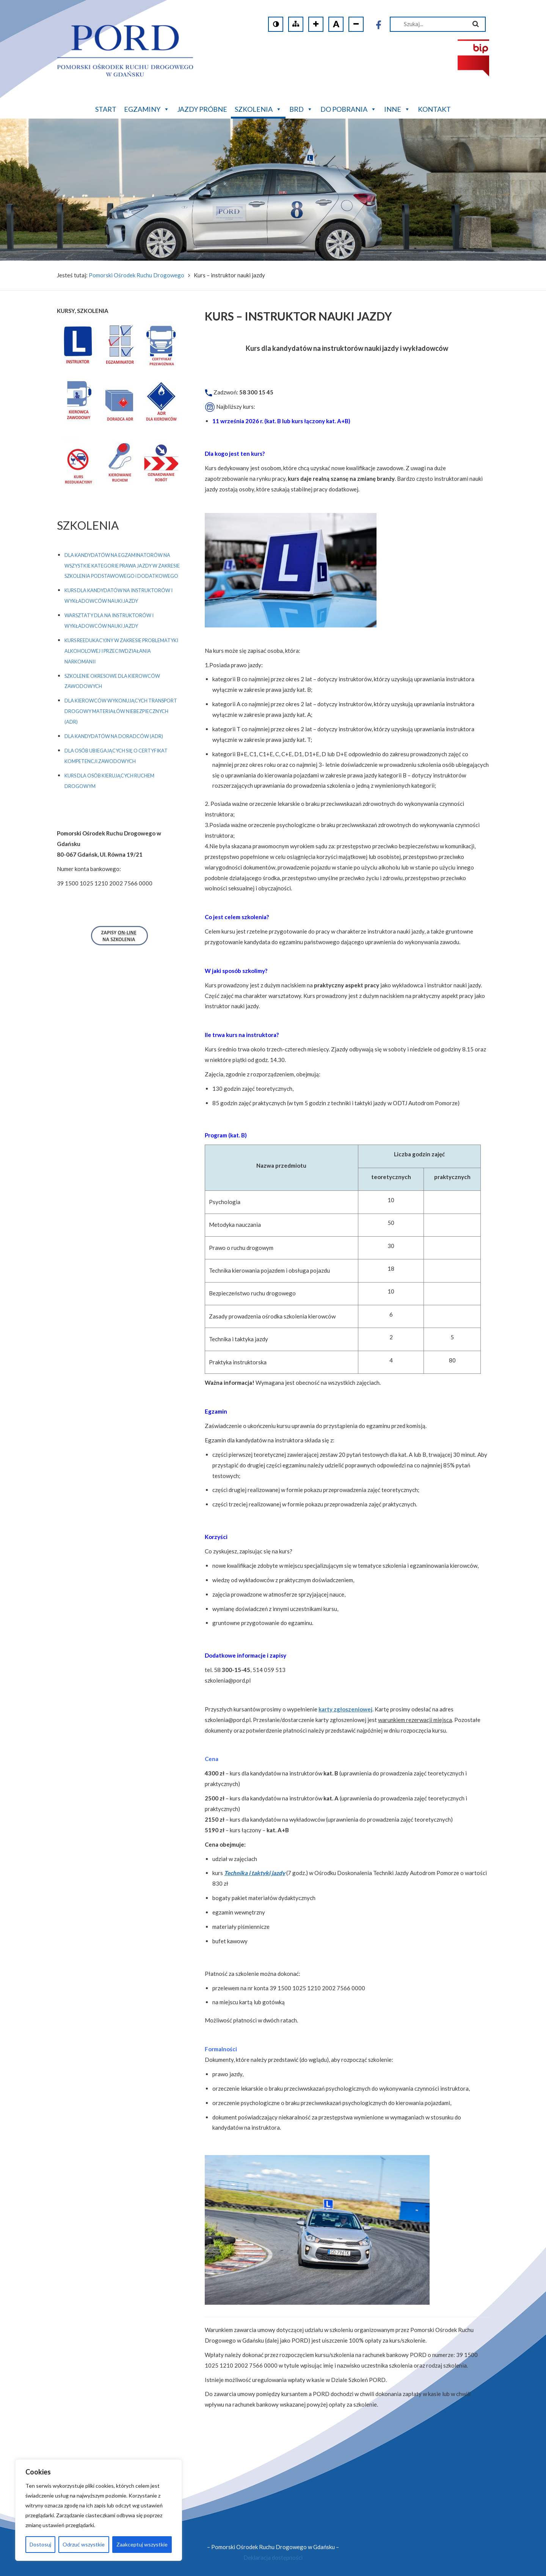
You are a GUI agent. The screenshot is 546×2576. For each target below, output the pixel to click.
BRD (301, 108)
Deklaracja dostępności (273, 2557)
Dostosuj (40, 2544)
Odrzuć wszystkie (84, 2544)
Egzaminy (146, 108)
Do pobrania (348, 108)
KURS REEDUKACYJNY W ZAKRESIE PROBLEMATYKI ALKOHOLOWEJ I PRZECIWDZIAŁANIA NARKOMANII (121, 651)
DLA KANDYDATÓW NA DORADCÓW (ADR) (113, 736)
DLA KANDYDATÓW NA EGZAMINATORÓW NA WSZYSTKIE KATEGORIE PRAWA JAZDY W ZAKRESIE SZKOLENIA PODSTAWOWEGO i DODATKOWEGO (122, 565)
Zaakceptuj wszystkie (142, 2544)
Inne (397, 108)
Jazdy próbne (202, 109)
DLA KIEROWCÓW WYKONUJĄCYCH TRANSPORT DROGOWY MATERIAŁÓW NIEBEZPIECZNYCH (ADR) (120, 711)
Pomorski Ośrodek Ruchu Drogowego (136, 275)
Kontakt (434, 109)
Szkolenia (258, 108)
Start (105, 109)
